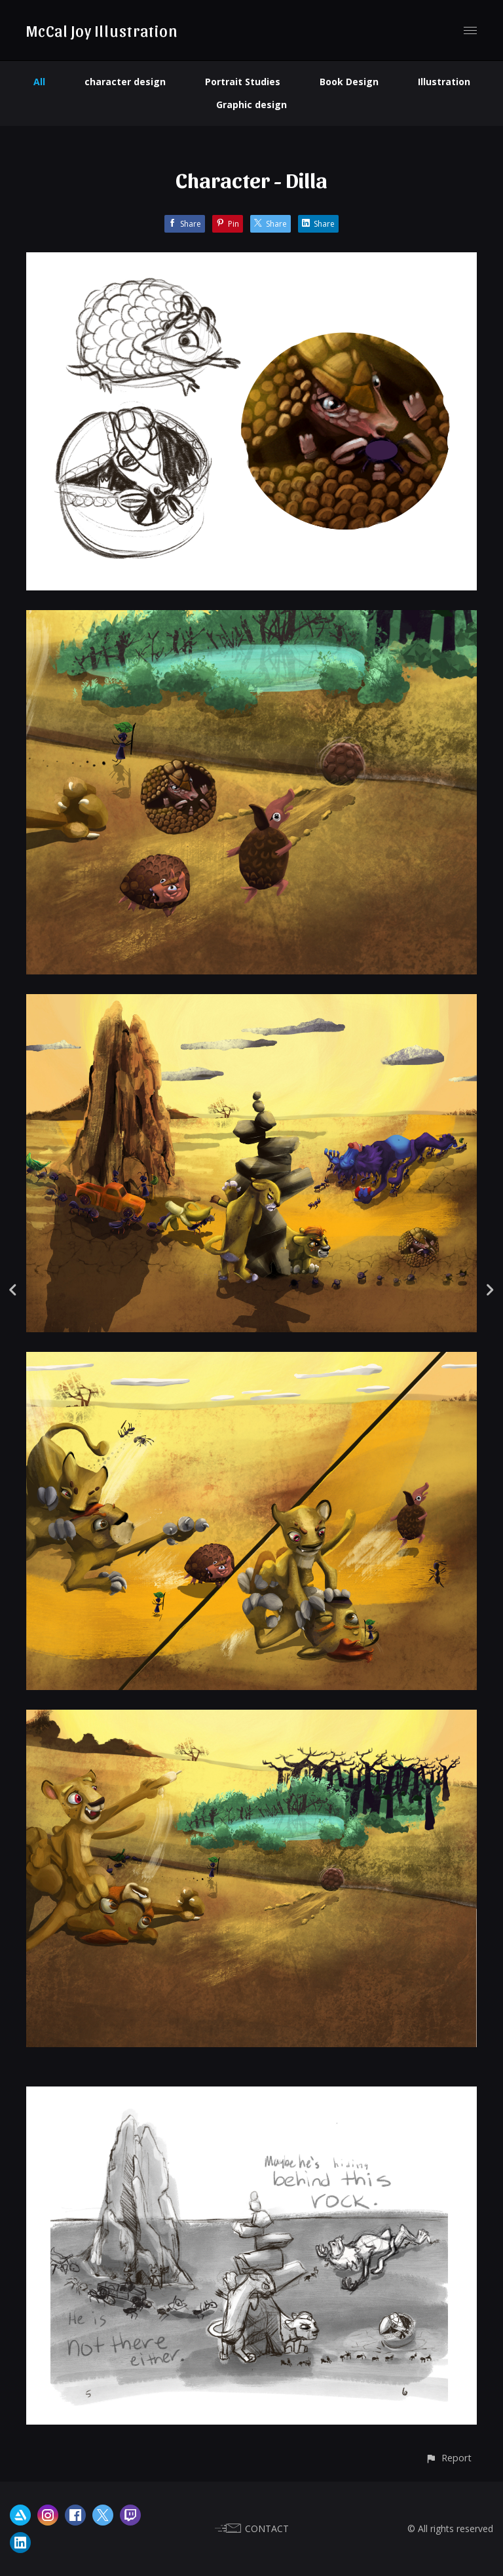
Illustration (444, 81)
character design (125, 81)
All (39, 81)
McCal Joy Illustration (101, 30)
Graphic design (251, 104)
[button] (448, 2457)
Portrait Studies (242, 81)
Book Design (349, 81)
